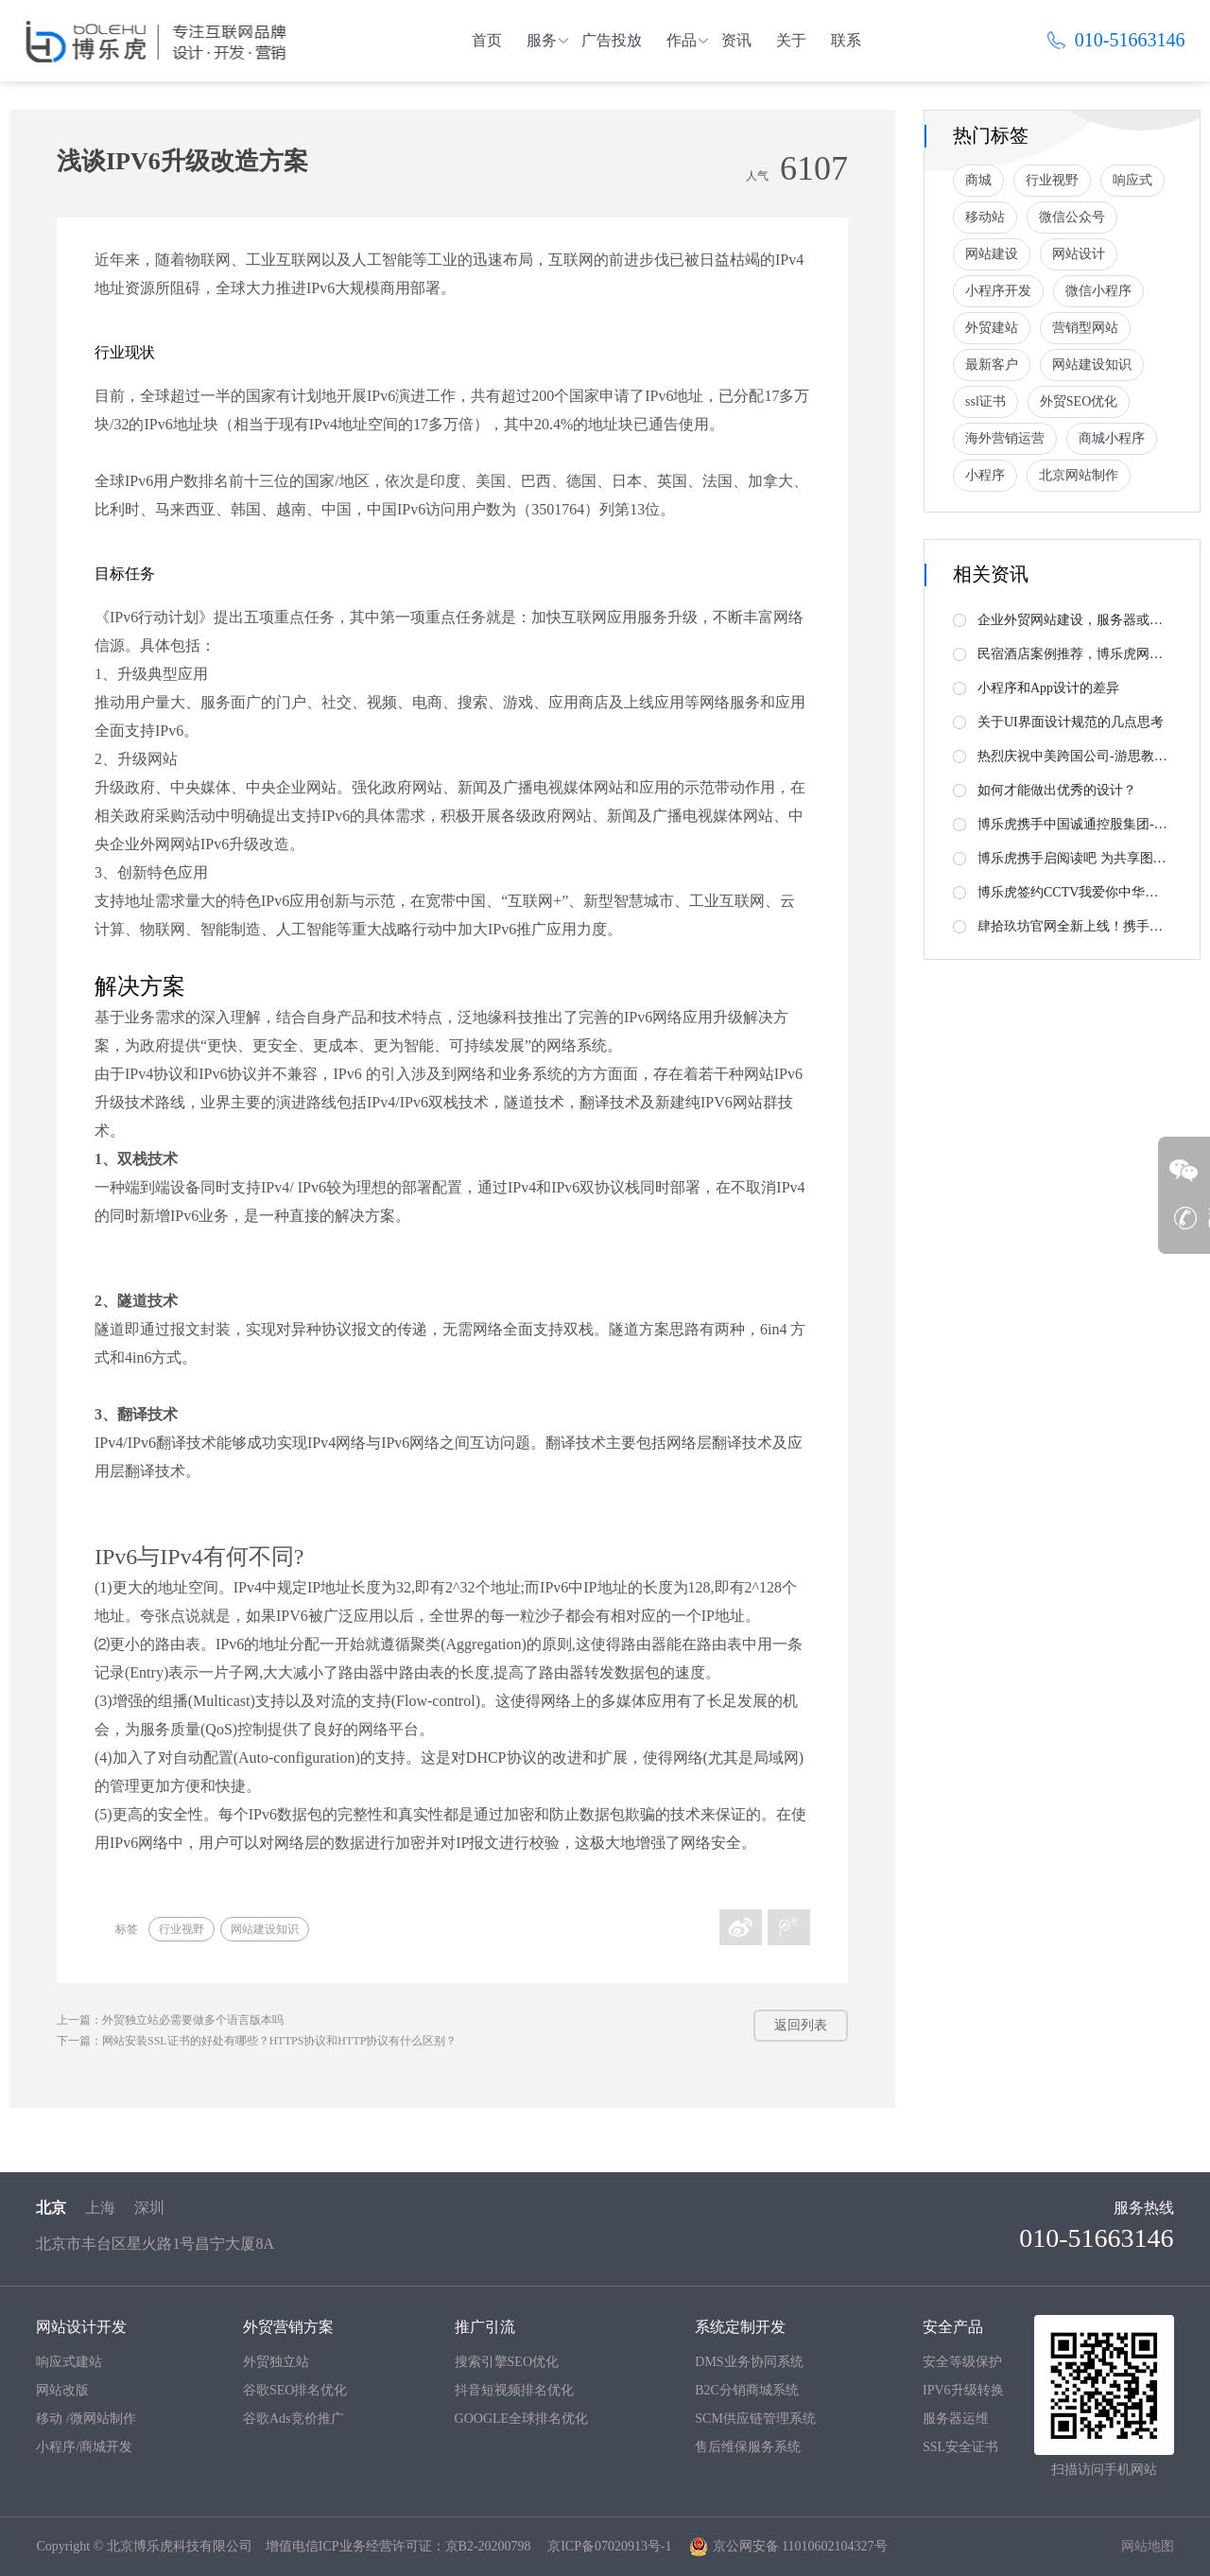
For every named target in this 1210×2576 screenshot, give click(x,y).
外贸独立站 (276, 2362)
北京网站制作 (1078, 475)
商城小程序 (1112, 438)
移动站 (985, 217)
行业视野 (181, 1929)
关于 (791, 40)
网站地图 (1147, 2546)
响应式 (1132, 180)
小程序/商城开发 (84, 2447)
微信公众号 (1072, 217)
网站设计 (1078, 254)
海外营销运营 (1005, 438)
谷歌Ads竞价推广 (293, 2418)
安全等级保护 (962, 2362)
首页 (487, 40)
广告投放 (611, 40)
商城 (978, 180)
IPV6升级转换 (963, 2390)
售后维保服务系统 (748, 2447)
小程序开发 (998, 291)
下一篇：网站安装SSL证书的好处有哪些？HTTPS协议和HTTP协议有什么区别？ (257, 2040)
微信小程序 (1098, 291)
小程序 (985, 475)
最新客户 (991, 364)
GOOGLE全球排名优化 (522, 2418)
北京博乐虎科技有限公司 (179, 2546)
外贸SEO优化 (1078, 401)
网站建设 (991, 254)
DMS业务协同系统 (749, 2362)
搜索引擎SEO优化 (507, 2362)
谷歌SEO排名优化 (295, 2390)
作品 (681, 40)
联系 (846, 40)
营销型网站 (1085, 328)
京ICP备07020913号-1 (609, 2546)
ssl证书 (985, 401)
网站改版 (62, 2390)
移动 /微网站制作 (85, 2418)
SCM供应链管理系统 (755, 2418)
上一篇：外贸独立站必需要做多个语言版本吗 (170, 2020)
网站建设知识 (265, 1929)
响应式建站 (69, 2362)
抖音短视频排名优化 (514, 2390)
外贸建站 (991, 328)
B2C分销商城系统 (747, 2390)
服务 (542, 40)
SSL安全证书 (960, 2447)
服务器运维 (956, 2418)
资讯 (736, 40)
